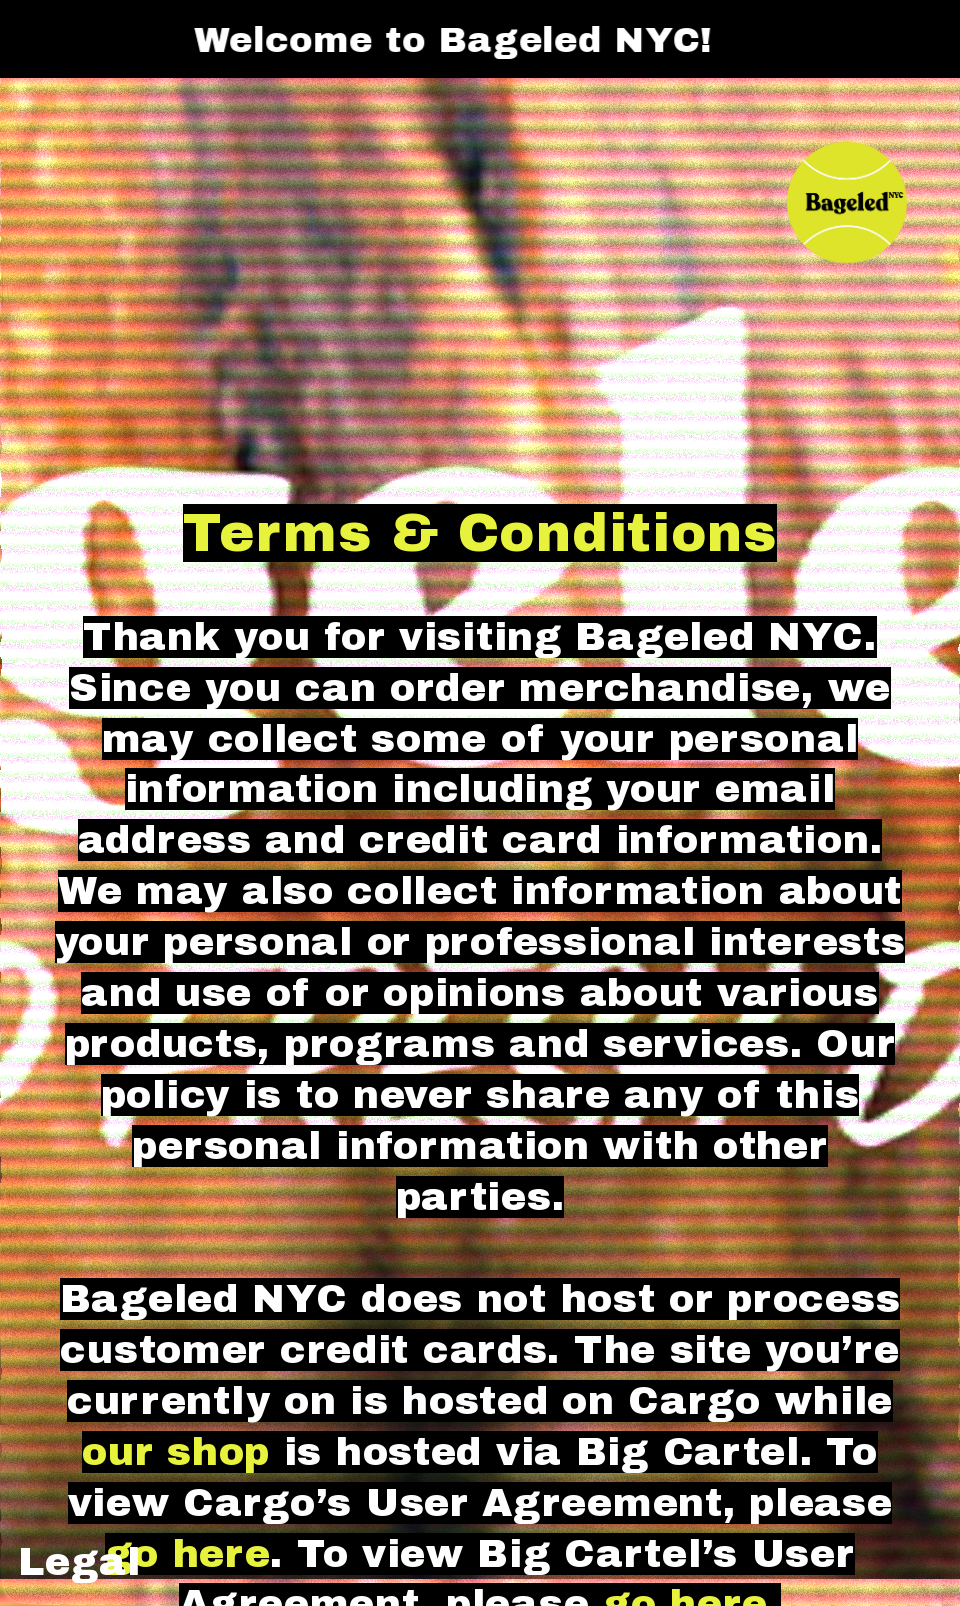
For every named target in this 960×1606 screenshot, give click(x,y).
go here (187, 1554)
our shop (176, 1452)
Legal (79, 1562)
